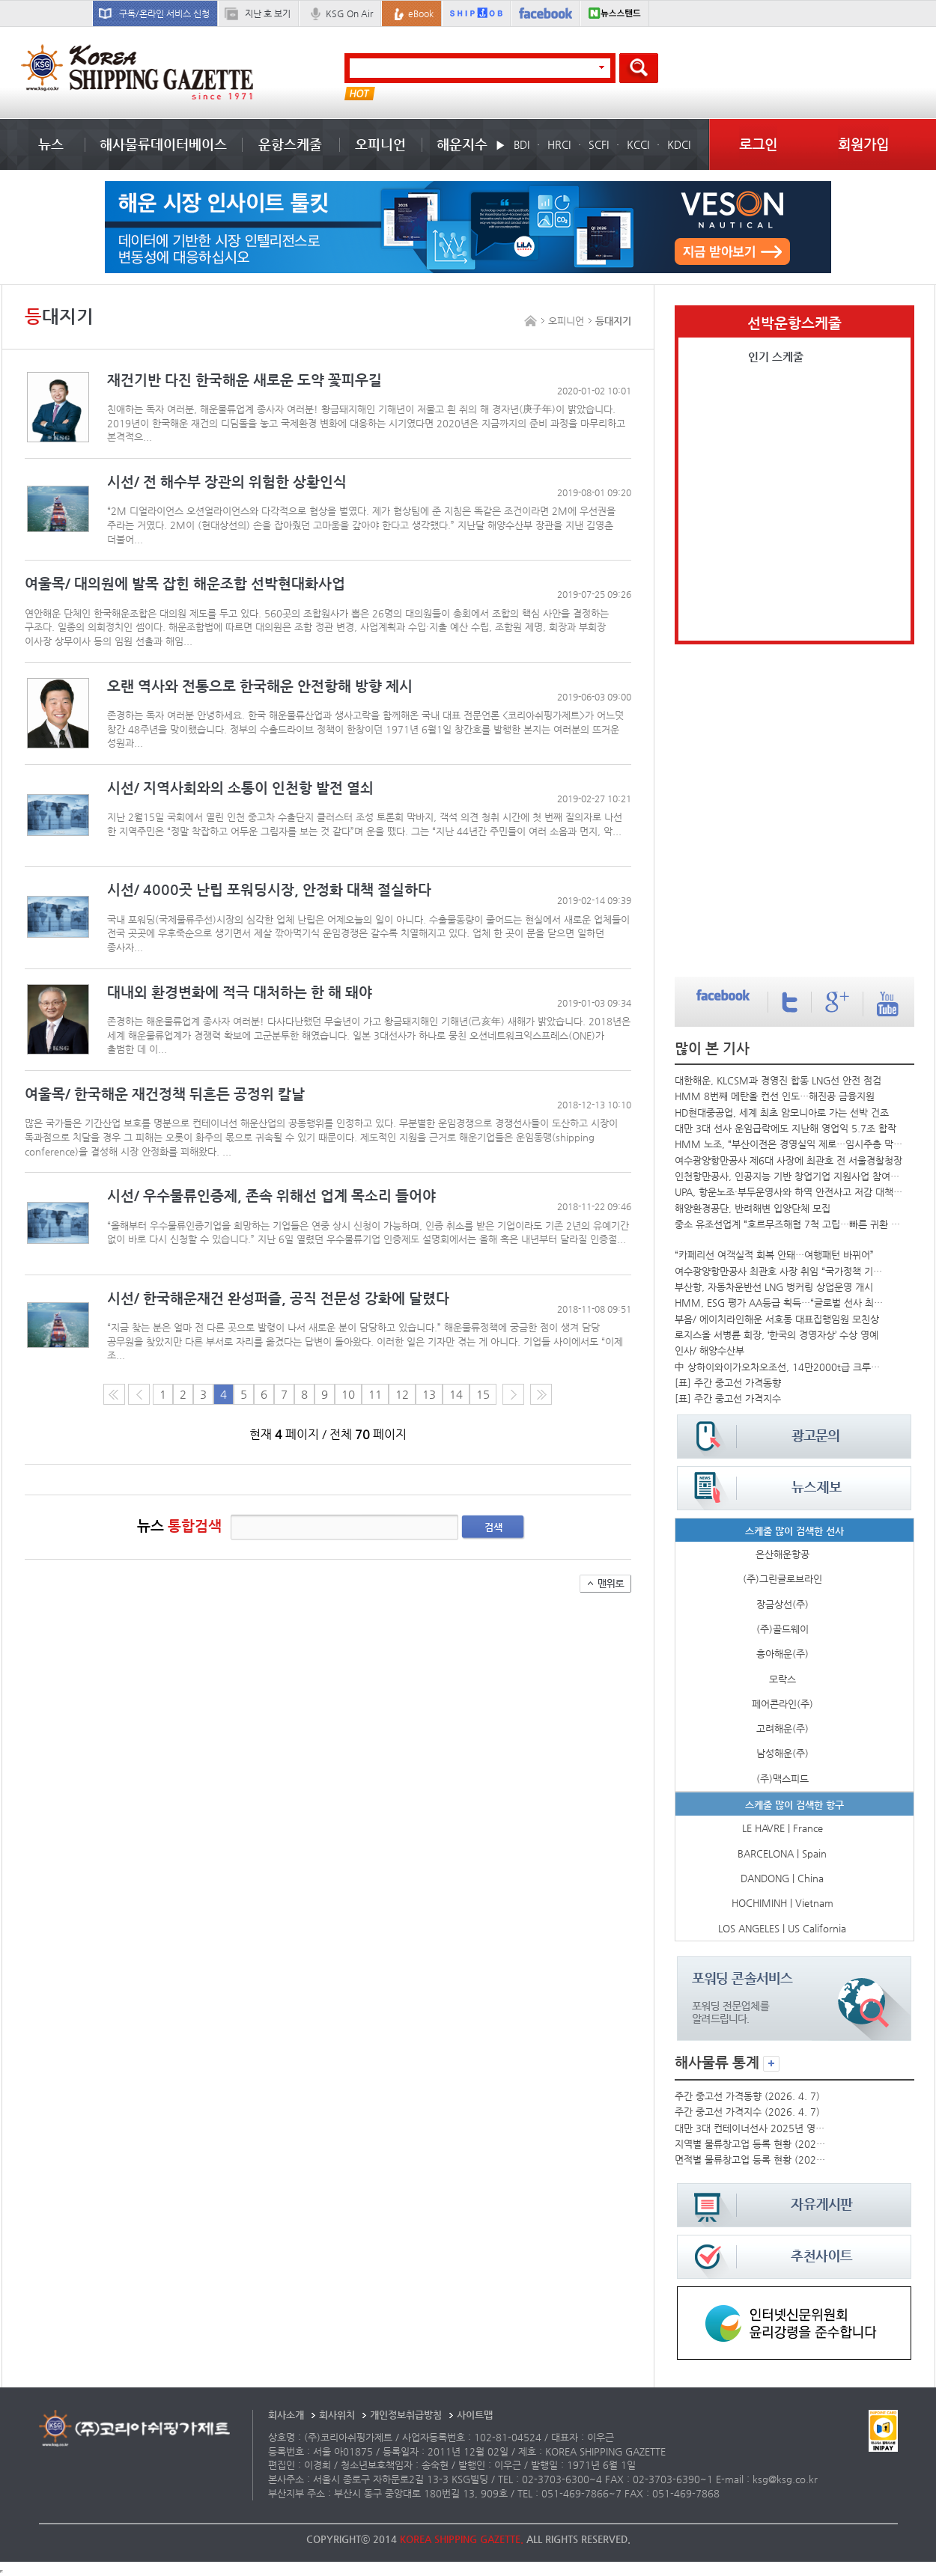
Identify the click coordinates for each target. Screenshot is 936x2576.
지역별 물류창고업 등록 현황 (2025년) (750, 2143)
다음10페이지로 (541, 1394)
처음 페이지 (114, 1394)
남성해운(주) (782, 1753)
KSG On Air (349, 13)
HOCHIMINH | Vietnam (782, 1903)
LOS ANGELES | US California (782, 1928)
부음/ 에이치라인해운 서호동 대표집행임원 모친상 (777, 1319)
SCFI (599, 144)
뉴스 (51, 144)
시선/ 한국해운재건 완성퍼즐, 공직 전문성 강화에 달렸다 (278, 1298)
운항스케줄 (290, 144)
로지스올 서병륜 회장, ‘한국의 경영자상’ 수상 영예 (776, 1334)
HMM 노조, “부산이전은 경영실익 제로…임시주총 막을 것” (789, 1144)
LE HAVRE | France (782, 1828)
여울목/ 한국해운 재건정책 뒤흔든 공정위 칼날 (165, 1094)
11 (375, 1394)
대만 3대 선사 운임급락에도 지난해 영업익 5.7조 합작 (785, 1128)
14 (456, 1394)
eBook (421, 13)
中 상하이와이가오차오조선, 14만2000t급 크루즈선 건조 (781, 1367)
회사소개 (286, 2415)
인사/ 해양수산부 (709, 1350)
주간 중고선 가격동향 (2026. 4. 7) (747, 2096)
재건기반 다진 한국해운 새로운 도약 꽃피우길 (244, 380)
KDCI (678, 144)
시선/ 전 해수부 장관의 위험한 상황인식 (227, 481)
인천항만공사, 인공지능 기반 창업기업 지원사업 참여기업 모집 (789, 1176)
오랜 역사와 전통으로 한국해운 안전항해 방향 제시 (260, 686)
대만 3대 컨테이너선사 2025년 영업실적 (750, 2128)
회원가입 (863, 144)
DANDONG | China (782, 1878)
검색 (493, 1527)
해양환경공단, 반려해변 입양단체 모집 (752, 1208)
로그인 (758, 144)
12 (402, 1394)
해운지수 (462, 144)
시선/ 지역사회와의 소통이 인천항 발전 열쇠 (240, 788)
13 (429, 1394)
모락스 (782, 1679)
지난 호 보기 (268, 13)
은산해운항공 (782, 1554)
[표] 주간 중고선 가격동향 (728, 1382)
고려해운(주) (782, 1728)
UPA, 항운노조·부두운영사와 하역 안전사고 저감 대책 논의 (789, 1191)
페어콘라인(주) (782, 1704)
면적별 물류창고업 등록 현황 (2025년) (750, 2159)
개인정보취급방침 (406, 2415)
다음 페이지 (513, 1394)
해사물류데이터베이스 (163, 144)
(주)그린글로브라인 (782, 1579)
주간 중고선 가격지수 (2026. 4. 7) (747, 2111)
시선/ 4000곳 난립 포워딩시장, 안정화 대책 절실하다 (269, 889)
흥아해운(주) (782, 1653)
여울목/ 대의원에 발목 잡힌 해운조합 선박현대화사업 (185, 583)
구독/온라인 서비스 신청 (164, 13)
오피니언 (380, 144)
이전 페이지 (139, 1394)
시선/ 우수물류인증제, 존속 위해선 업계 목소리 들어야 (271, 1195)
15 (483, 1394)
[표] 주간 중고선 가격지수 (728, 1398)
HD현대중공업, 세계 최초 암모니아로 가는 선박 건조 (782, 1112)
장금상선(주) (782, 1604)
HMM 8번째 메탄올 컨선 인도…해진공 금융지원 (775, 1096)
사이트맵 (475, 2415)
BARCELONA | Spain (782, 1853)
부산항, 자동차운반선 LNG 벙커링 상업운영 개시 (774, 1286)
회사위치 (337, 2415)
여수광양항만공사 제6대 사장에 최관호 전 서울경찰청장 (788, 1160)
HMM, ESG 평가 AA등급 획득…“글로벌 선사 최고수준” (781, 1302)
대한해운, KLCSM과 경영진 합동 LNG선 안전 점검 (778, 1080)
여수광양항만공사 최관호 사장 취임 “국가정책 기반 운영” (781, 1271)
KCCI (638, 144)
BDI (521, 144)
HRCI (559, 144)
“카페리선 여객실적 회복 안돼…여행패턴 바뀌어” (774, 1254)
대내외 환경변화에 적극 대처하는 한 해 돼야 (239, 992)
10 (348, 1394)
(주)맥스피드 (782, 1778)
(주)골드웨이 (782, 1629)
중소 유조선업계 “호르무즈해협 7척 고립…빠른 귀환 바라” (789, 1224)
